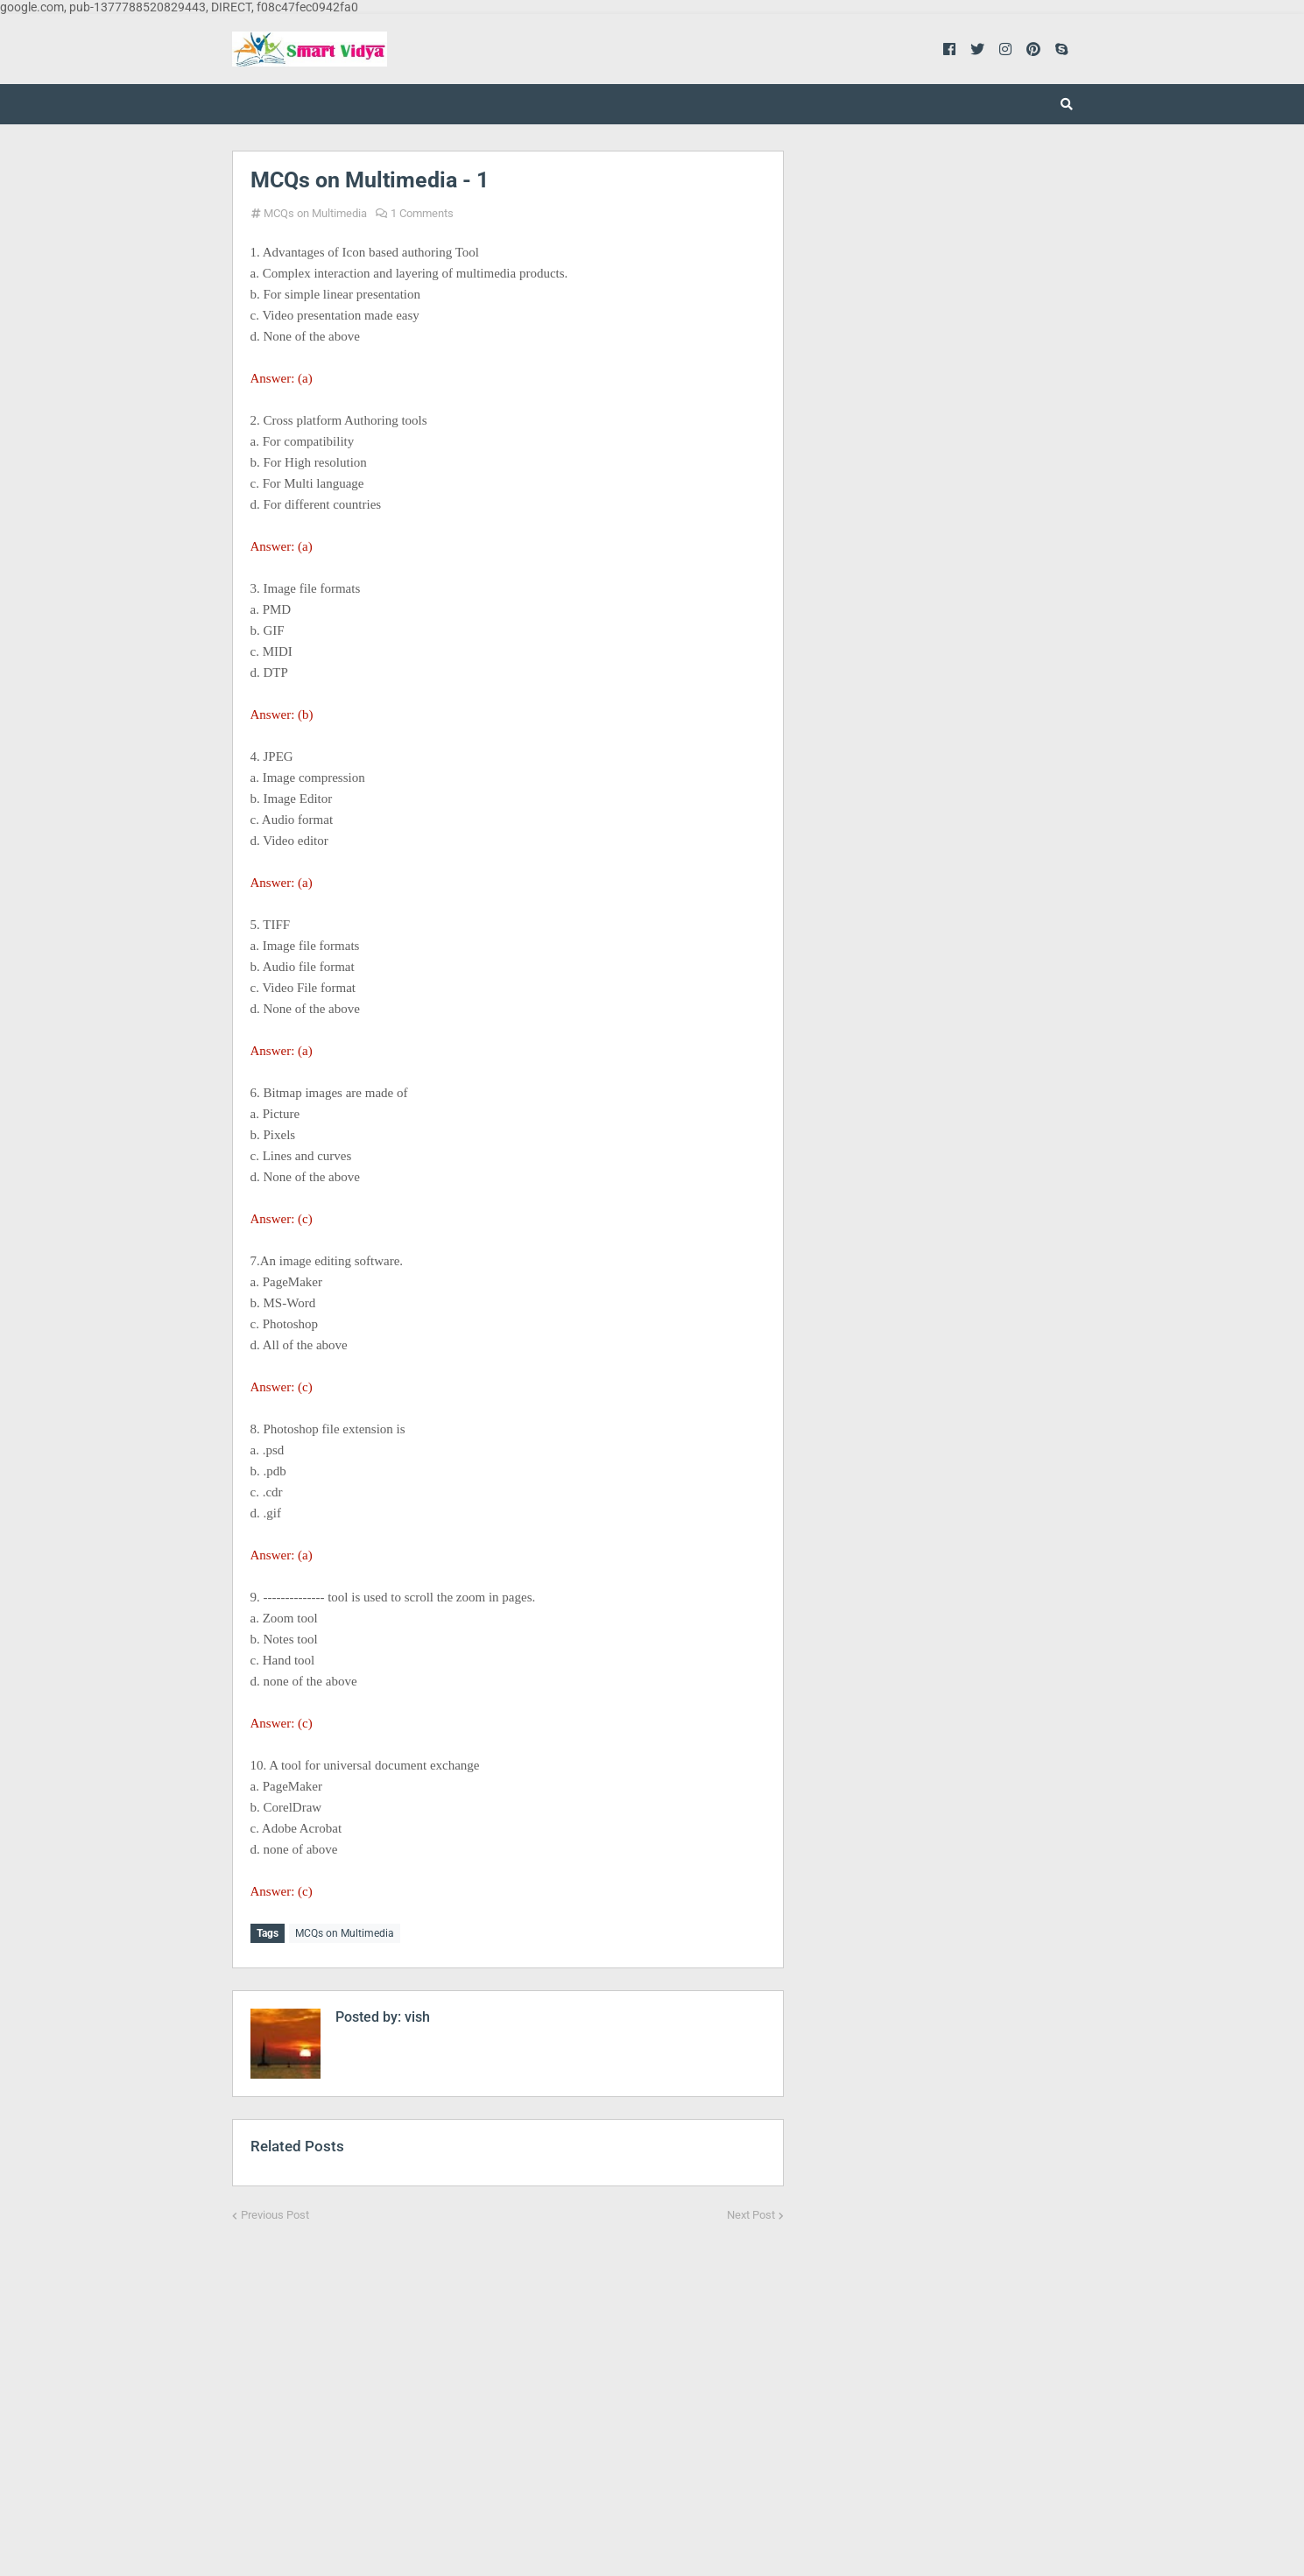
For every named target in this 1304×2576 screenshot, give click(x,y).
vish (415, 2014)
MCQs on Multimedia (315, 213)
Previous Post (275, 2212)
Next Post (751, 2212)
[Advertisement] (508, 2384)
